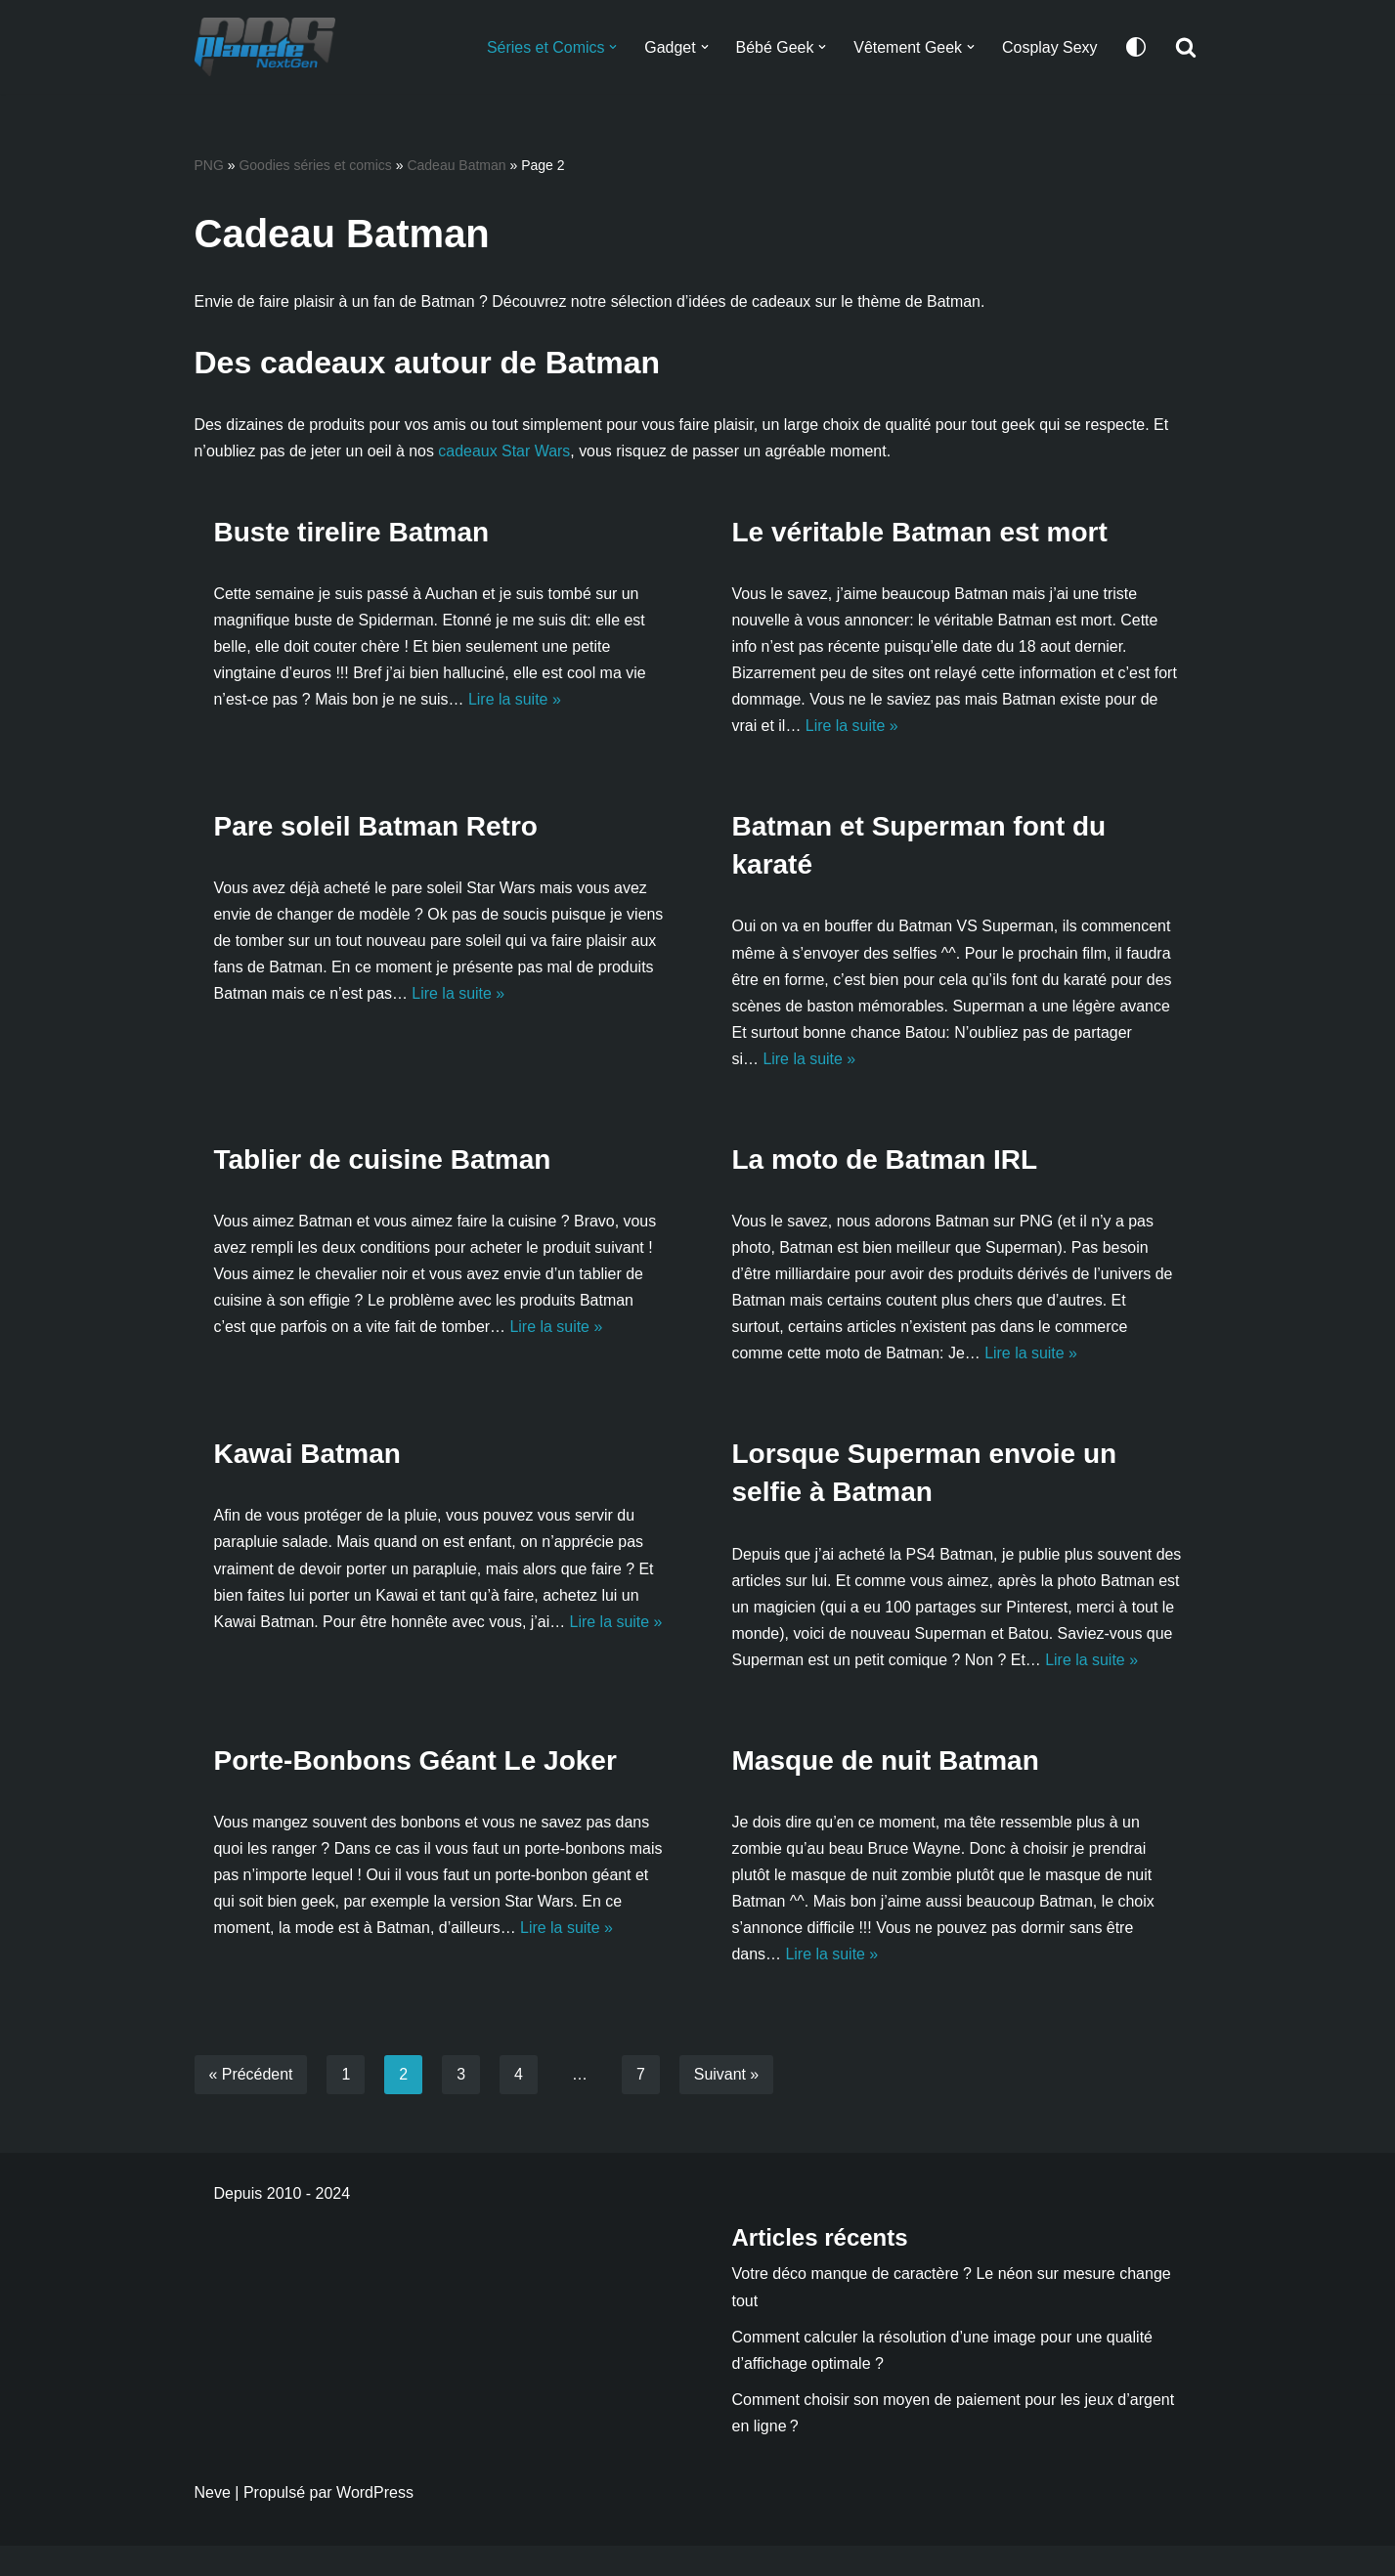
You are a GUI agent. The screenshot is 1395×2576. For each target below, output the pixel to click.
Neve (213, 2522)
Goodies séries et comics (315, 165)
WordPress (375, 2522)
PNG (209, 165)
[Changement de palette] (1136, 47)
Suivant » (727, 2105)
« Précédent (251, 2105)
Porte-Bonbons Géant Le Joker (415, 1791)
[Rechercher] (1186, 47)
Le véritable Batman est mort (920, 532)
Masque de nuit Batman (885, 1791)
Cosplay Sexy (1050, 47)
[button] (612, 47)
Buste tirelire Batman (352, 532)
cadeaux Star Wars (505, 451)
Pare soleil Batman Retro (376, 828)
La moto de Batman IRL (885, 1161)
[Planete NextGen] (270, 47)
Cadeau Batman (456, 165)
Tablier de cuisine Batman (382, 1161)
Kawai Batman (307, 1456)
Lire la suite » (515, 700)
